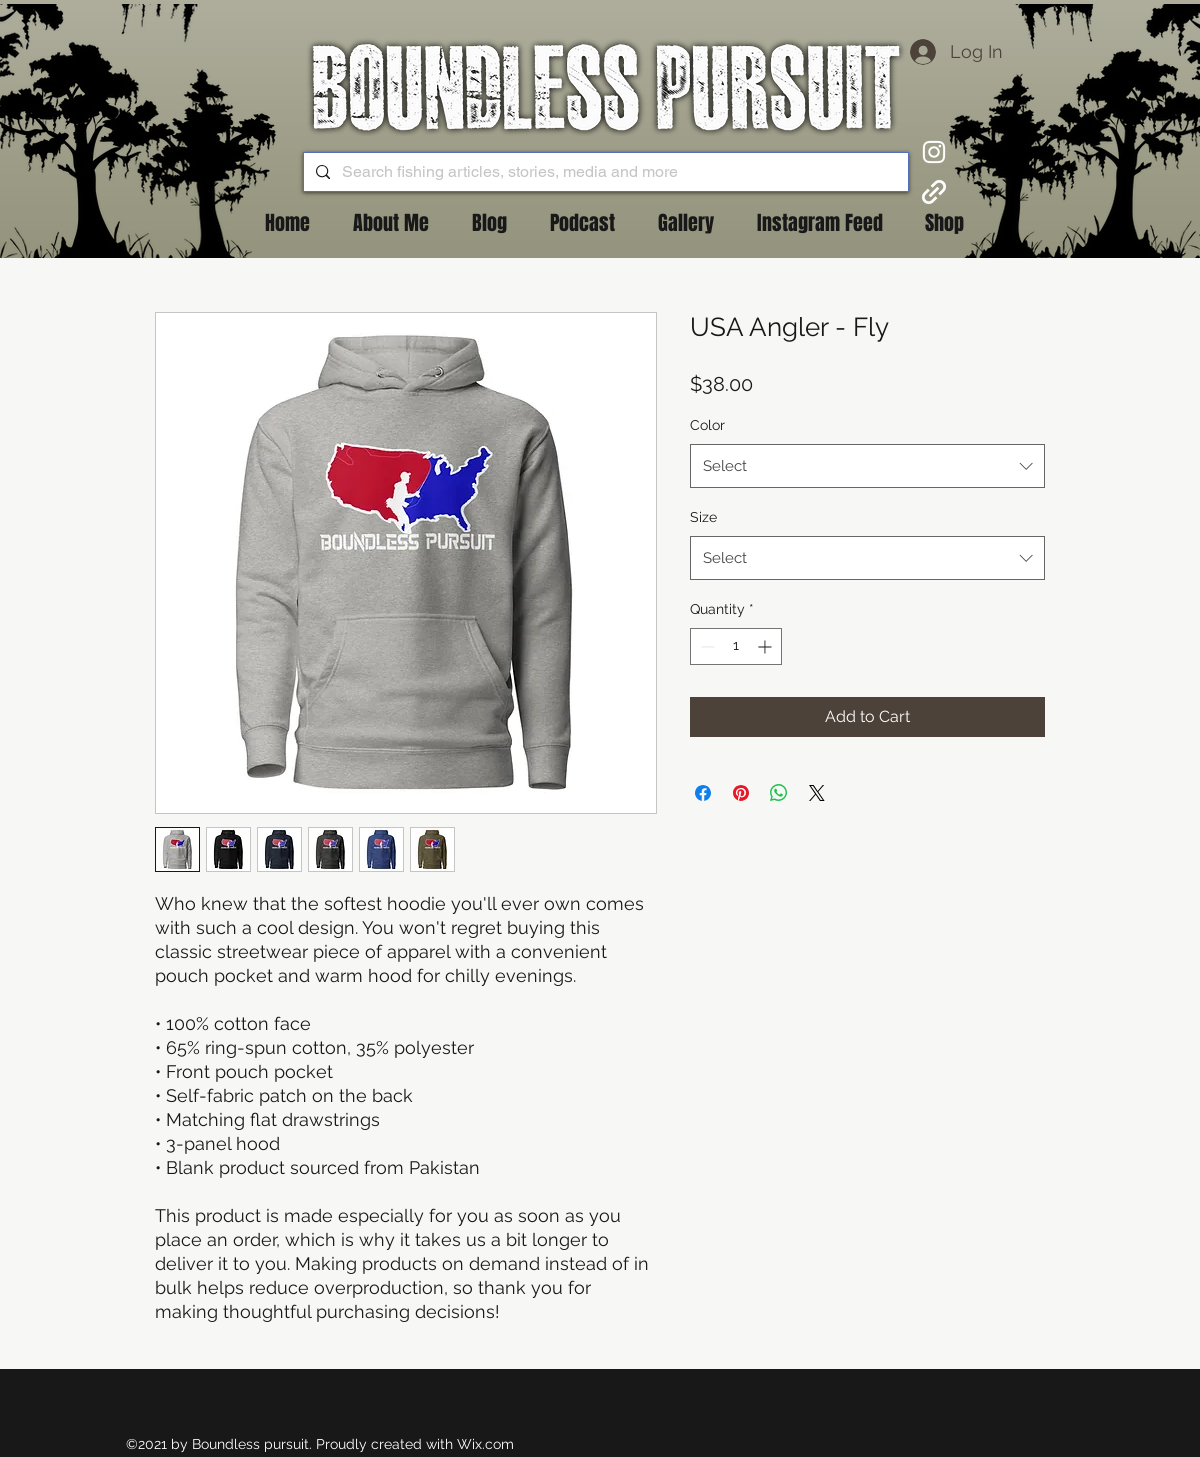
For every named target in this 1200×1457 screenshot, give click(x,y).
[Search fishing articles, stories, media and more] (604, 172)
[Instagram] (934, 152)
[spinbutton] (736, 646)
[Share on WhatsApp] (779, 793)
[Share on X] (817, 793)
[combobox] (867, 466)
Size (703, 517)
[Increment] (766, 646)
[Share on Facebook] (703, 793)
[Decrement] (705, 646)
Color (707, 425)
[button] (489, 223)
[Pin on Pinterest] (741, 793)
